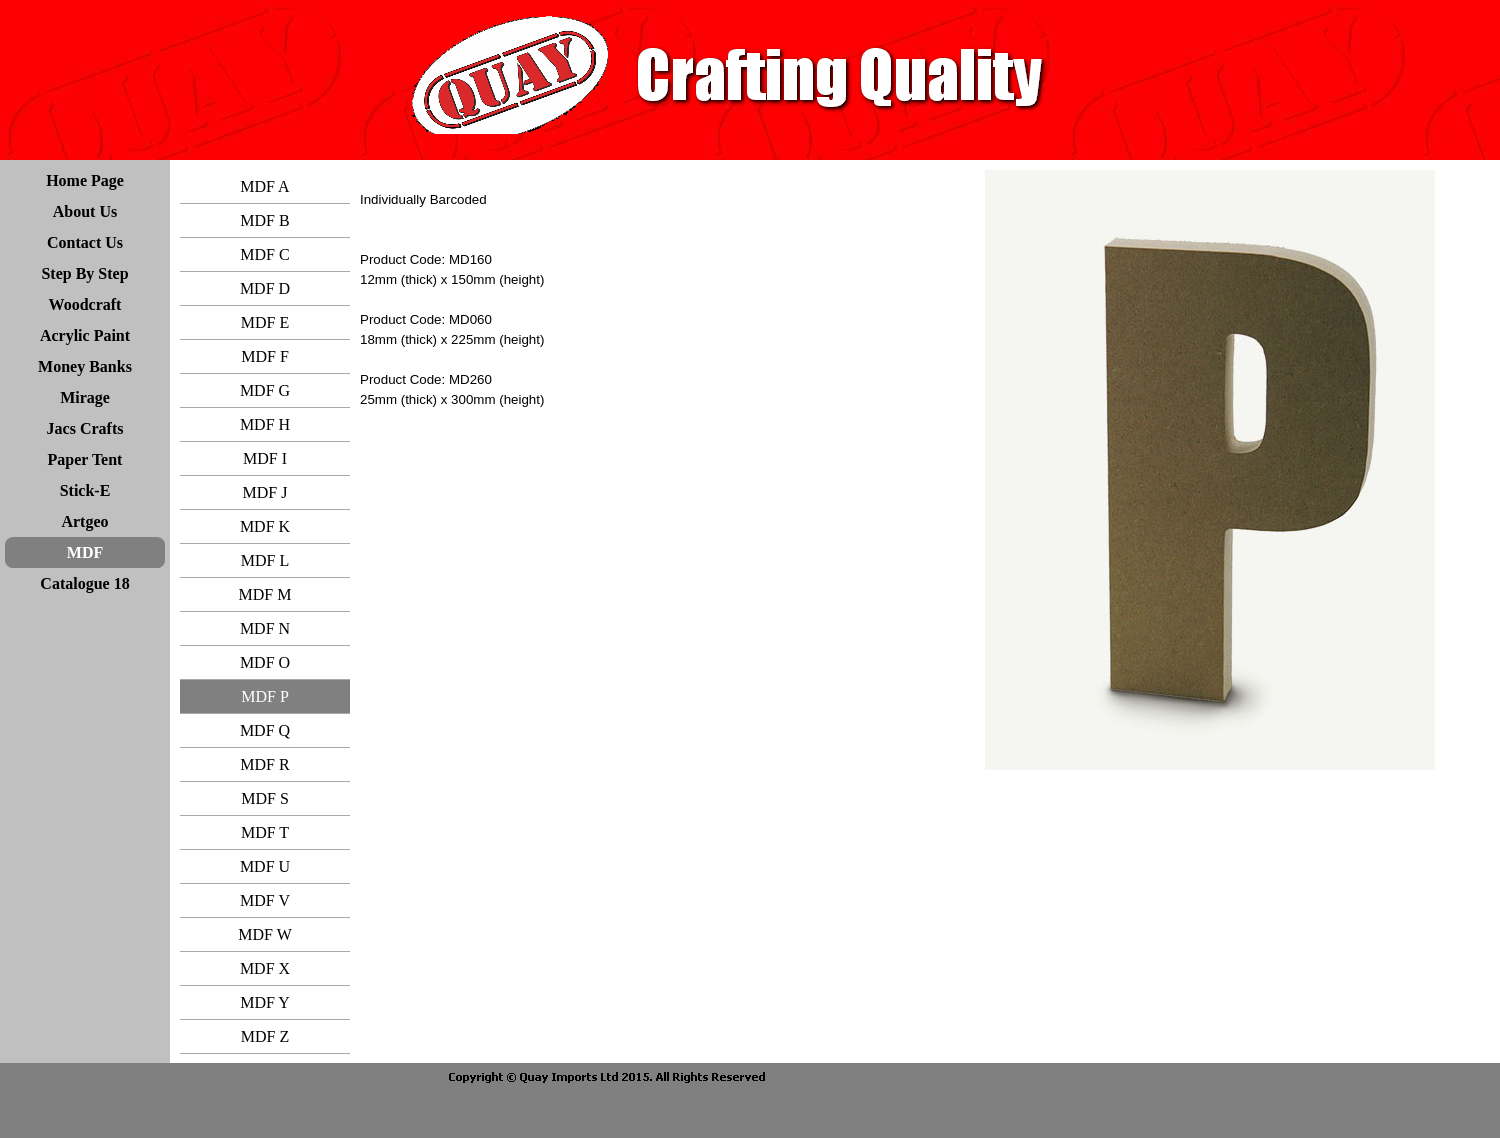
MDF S (265, 798)
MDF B (264, 220)
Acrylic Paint (85, 335)
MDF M (265, 594)
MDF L (265, 560)
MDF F (265, 356)
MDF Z (265, 1036)
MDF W (265, 934)
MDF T (265, 832)
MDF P (265, 696)
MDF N (265, 628)
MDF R (264, 764)
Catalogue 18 (84, 583)
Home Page (85, 180)
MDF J (265, 492)
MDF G (265, 390)
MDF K (265, 526)
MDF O (265, 662)
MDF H (265, 424)
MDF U (265, 866)
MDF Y (265, 1002)
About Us (85, 211)
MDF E (265, 322)
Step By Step (84, 273)
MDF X (265, 968)
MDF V (265, 900)
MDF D (265, 288)
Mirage (85, 397)
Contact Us (85, 242)
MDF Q (265, 730)
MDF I (265, 458)
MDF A (264, 186)
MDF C (264, 254)
